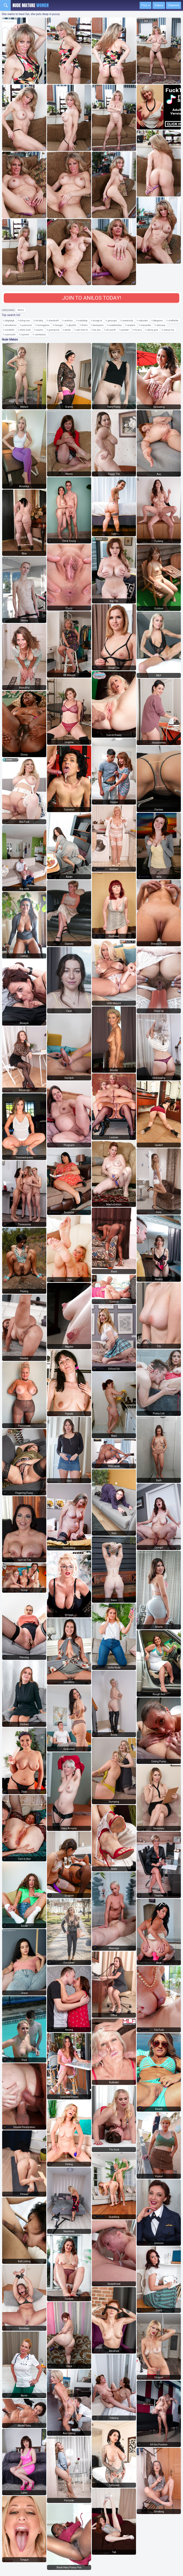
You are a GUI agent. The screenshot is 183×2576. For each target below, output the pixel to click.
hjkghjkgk (9, 320)
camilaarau (40, 334)
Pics (144, 5)
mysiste (25, 334)
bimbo (68, 330)
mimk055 (9, 330)
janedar (125, 330)
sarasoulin (10, 334)
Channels (173, 5)
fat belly (39, 320)
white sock (25, 330)
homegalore (43, 325)
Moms (21, 310)
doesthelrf (54, 320)
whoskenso (10, 325)
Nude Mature (31, 5)
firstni (85, 325)
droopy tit (97, 320)
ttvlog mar (25, 320)
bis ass (97, 330)
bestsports (98, 325)
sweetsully (127, 320)
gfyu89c (72, 325)
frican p (138, 330)
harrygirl (59, 325)
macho (39, 330)
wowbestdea (115, 325)
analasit (131, 325)
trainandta (146, 325)
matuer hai (169, 330)
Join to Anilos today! (91, 298)
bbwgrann (158, 320)
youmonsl (27, 325)
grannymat (54, 330)
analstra (68, 320)
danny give (152, 330)
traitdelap (82, 320)
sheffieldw (173, 320)
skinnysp (161, 325)
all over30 (111, 330)
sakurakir (143, 320)
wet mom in (82, 330)
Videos (158, 5)
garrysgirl (112, 320)
